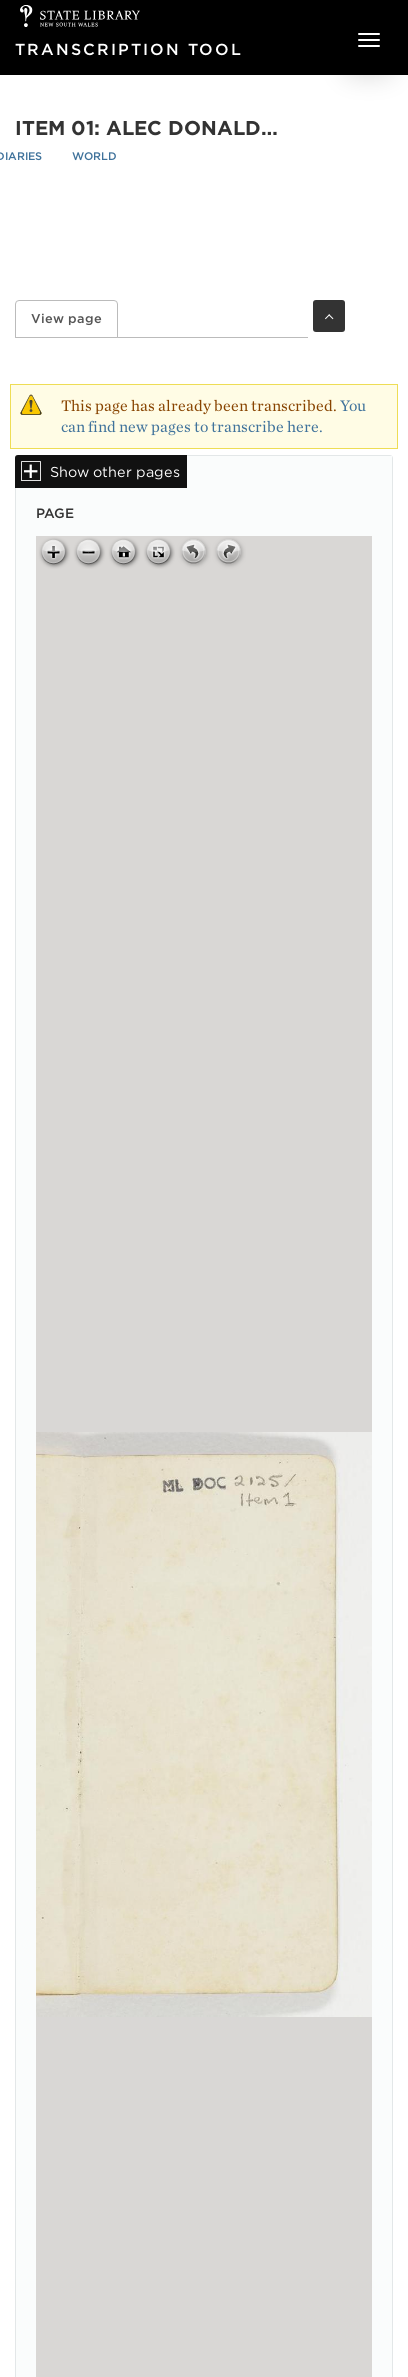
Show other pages (115, 471)
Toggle (329, 316)
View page (74, 318)
